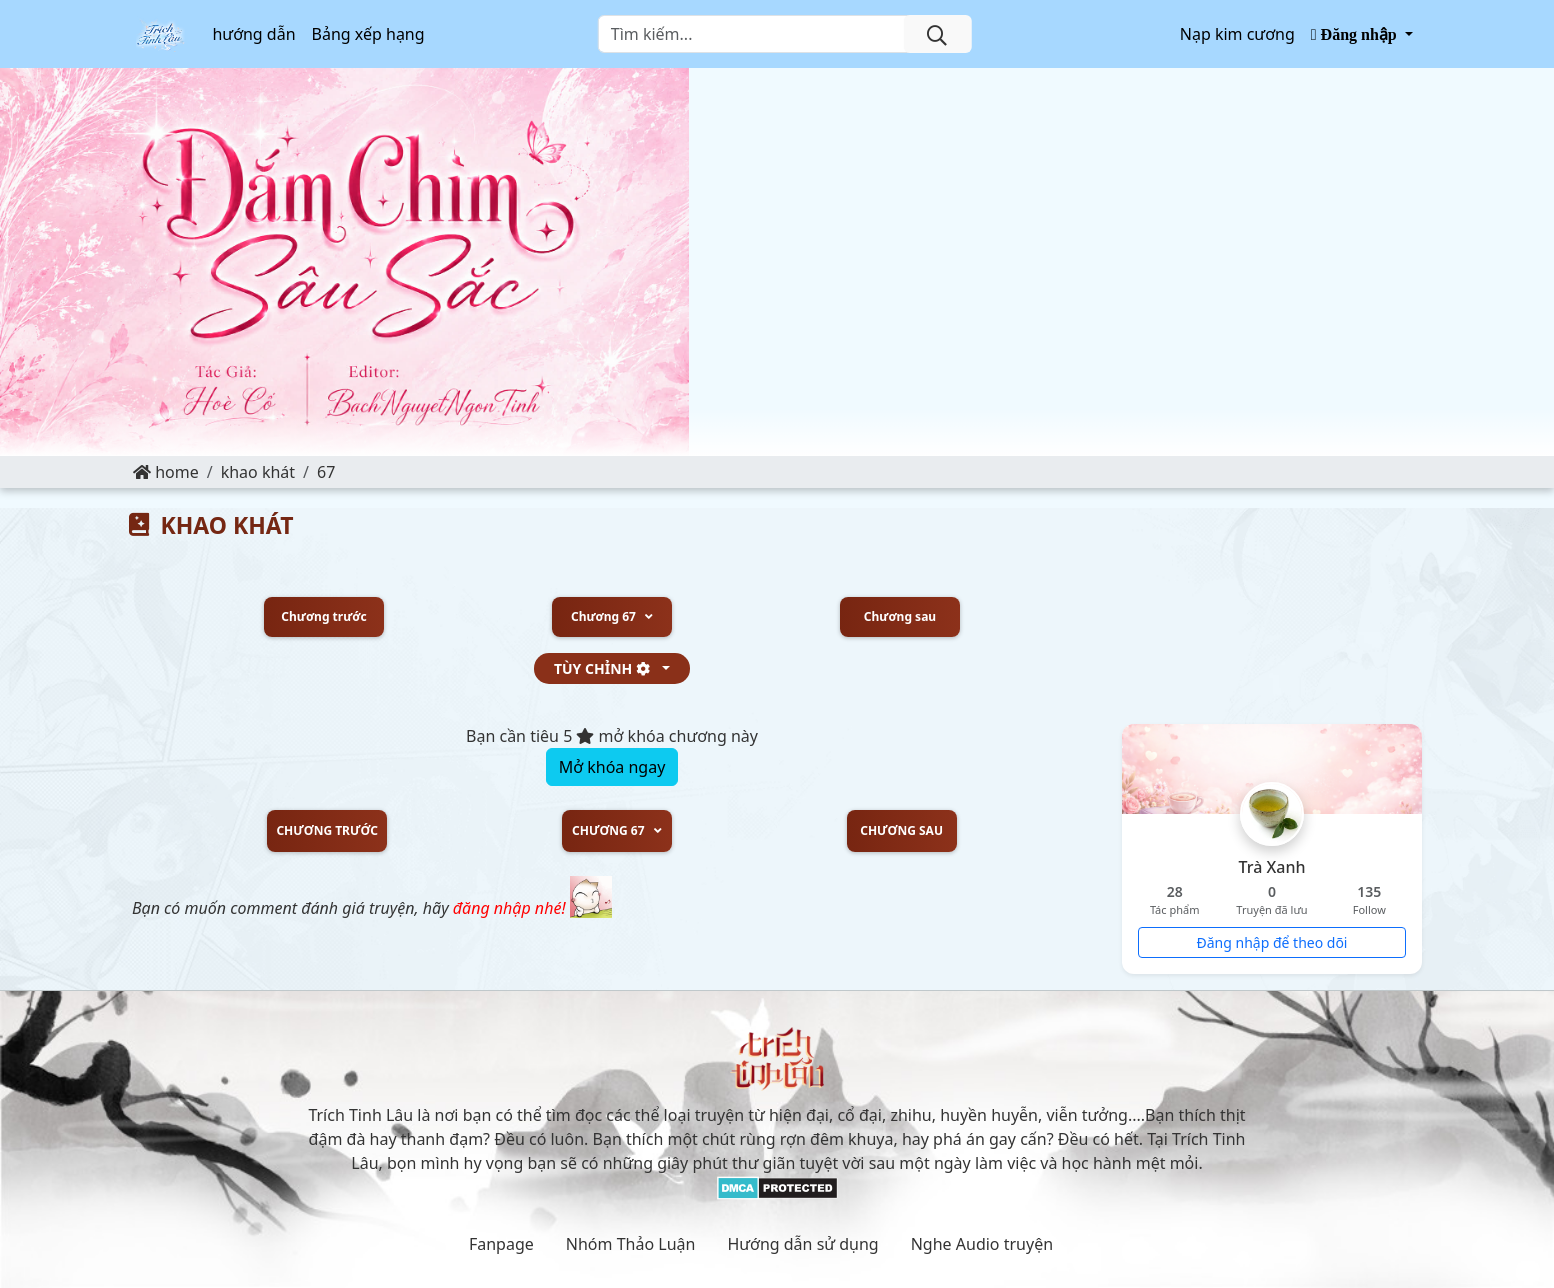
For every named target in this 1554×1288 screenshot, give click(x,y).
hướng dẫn (253, 34)
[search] (937, 34)
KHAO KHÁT (258, 472)
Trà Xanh (1272, 867)
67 (326, 472)
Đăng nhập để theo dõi (1272, 942)
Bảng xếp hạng (368, 34)
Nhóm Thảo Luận (631, 1244)
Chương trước (323, 617)
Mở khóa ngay (612, 767)
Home (166, 472)
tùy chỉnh (606, 668)
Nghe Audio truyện (982, 1244)
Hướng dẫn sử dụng (802, 1244)
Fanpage (501, 1244)
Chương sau (900, 617)
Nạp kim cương (1237, 34)
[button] (1362, 34)
